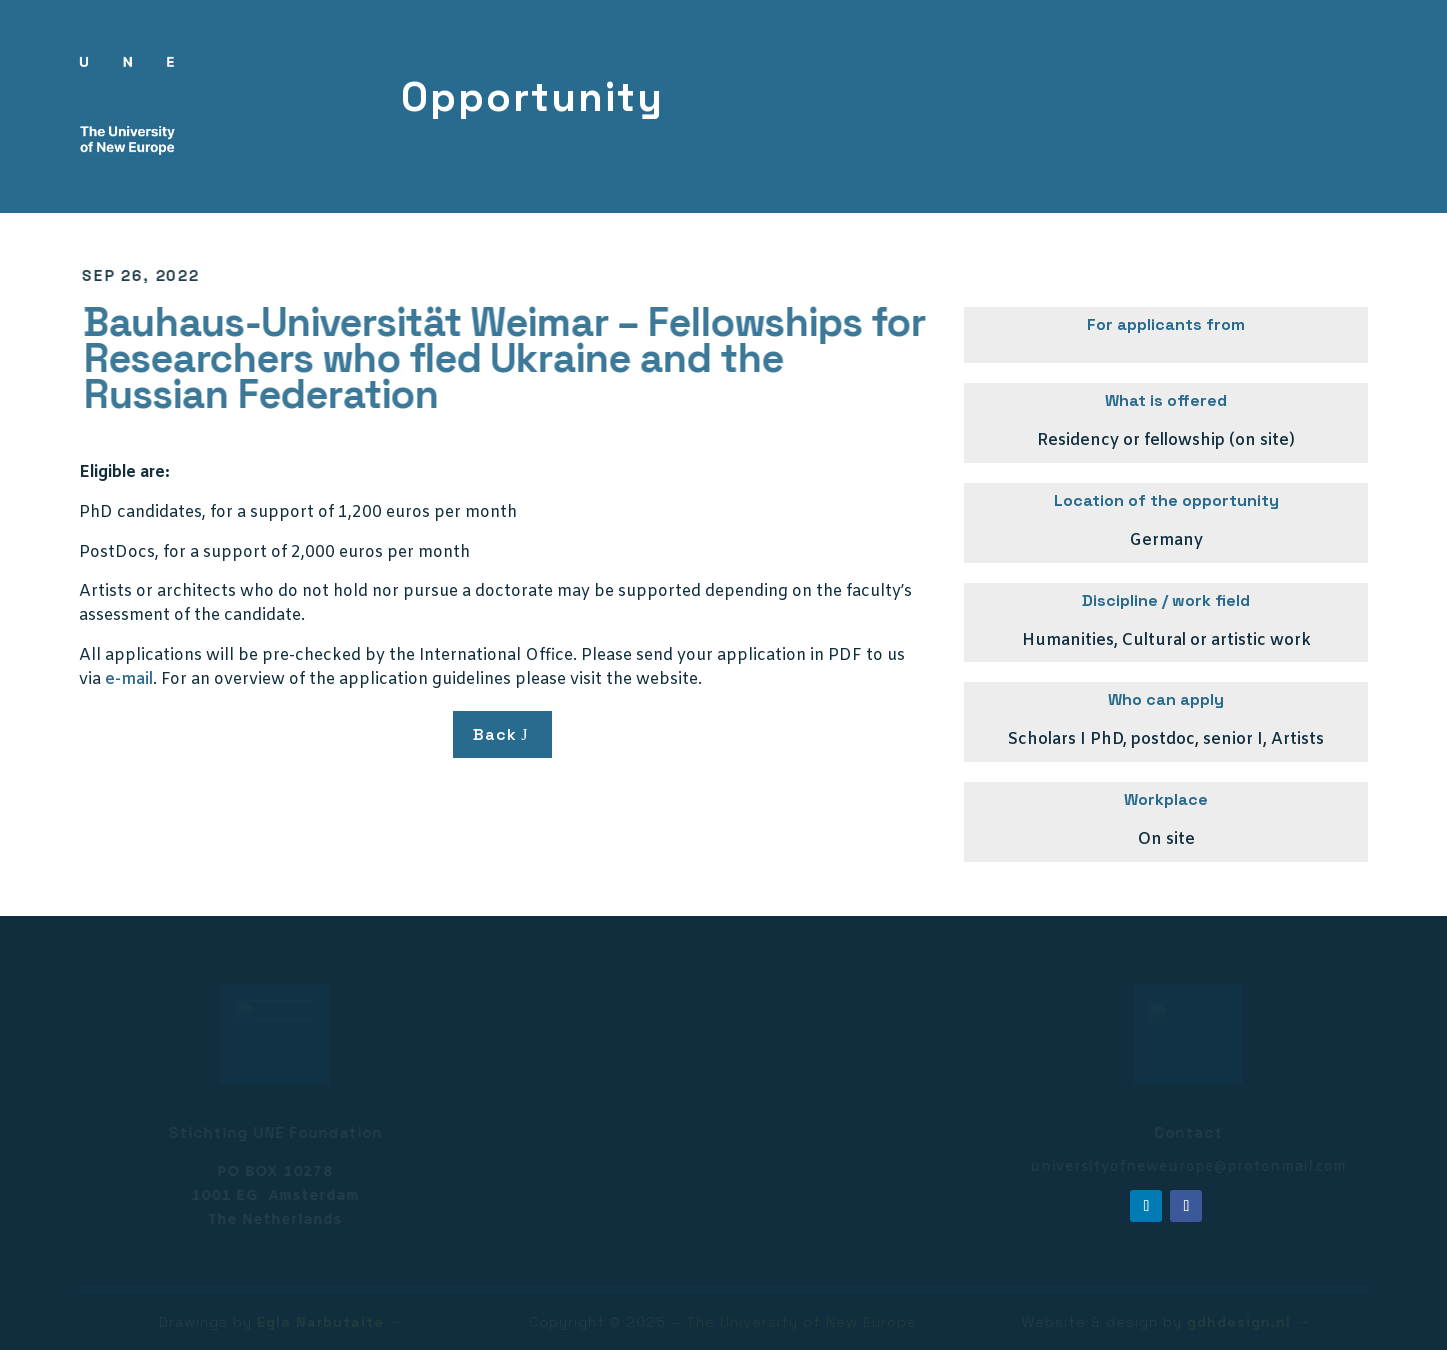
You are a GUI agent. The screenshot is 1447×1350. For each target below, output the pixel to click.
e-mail (129, 679)
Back (495, 734)
